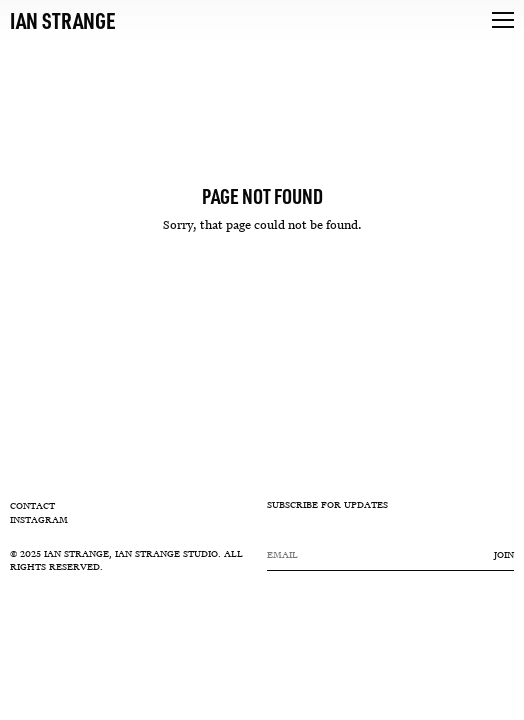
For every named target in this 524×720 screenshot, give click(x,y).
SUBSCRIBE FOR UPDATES (327, 506)
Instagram (39, 520)
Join (504, 555)
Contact (32, 506)
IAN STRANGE (63, 20)
